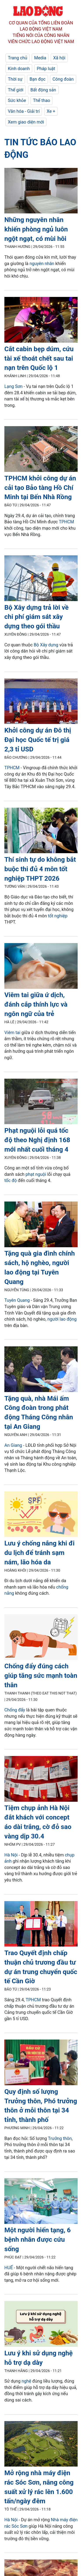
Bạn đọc (37, 79)
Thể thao (41, 100)
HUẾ (8, 2267)
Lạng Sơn (13, 386)
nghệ (26, 2381)
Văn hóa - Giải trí (24, 111)
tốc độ (10, 1180)
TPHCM (66, 521)
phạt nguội (36, 1174)
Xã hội (59, 57)
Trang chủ (17, 57)
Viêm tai (12, 1032)
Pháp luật (46, 68)
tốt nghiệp (57, 915)
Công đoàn (63, 79)
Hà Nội (11, 1855)
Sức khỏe (17, 100)
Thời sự (15, 79)
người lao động (62, 1319)
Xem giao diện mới (26, 122)
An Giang (13, 1445)
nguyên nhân (42, 263)
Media (40, 57)
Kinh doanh (19, 68)
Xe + (51, 111)
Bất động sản (43, 90)
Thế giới (15, 90)
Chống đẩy (14, 1709)
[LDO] (41, 191)
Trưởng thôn (60, 2138)
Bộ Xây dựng (46, 644)
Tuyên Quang (17, 1300)
